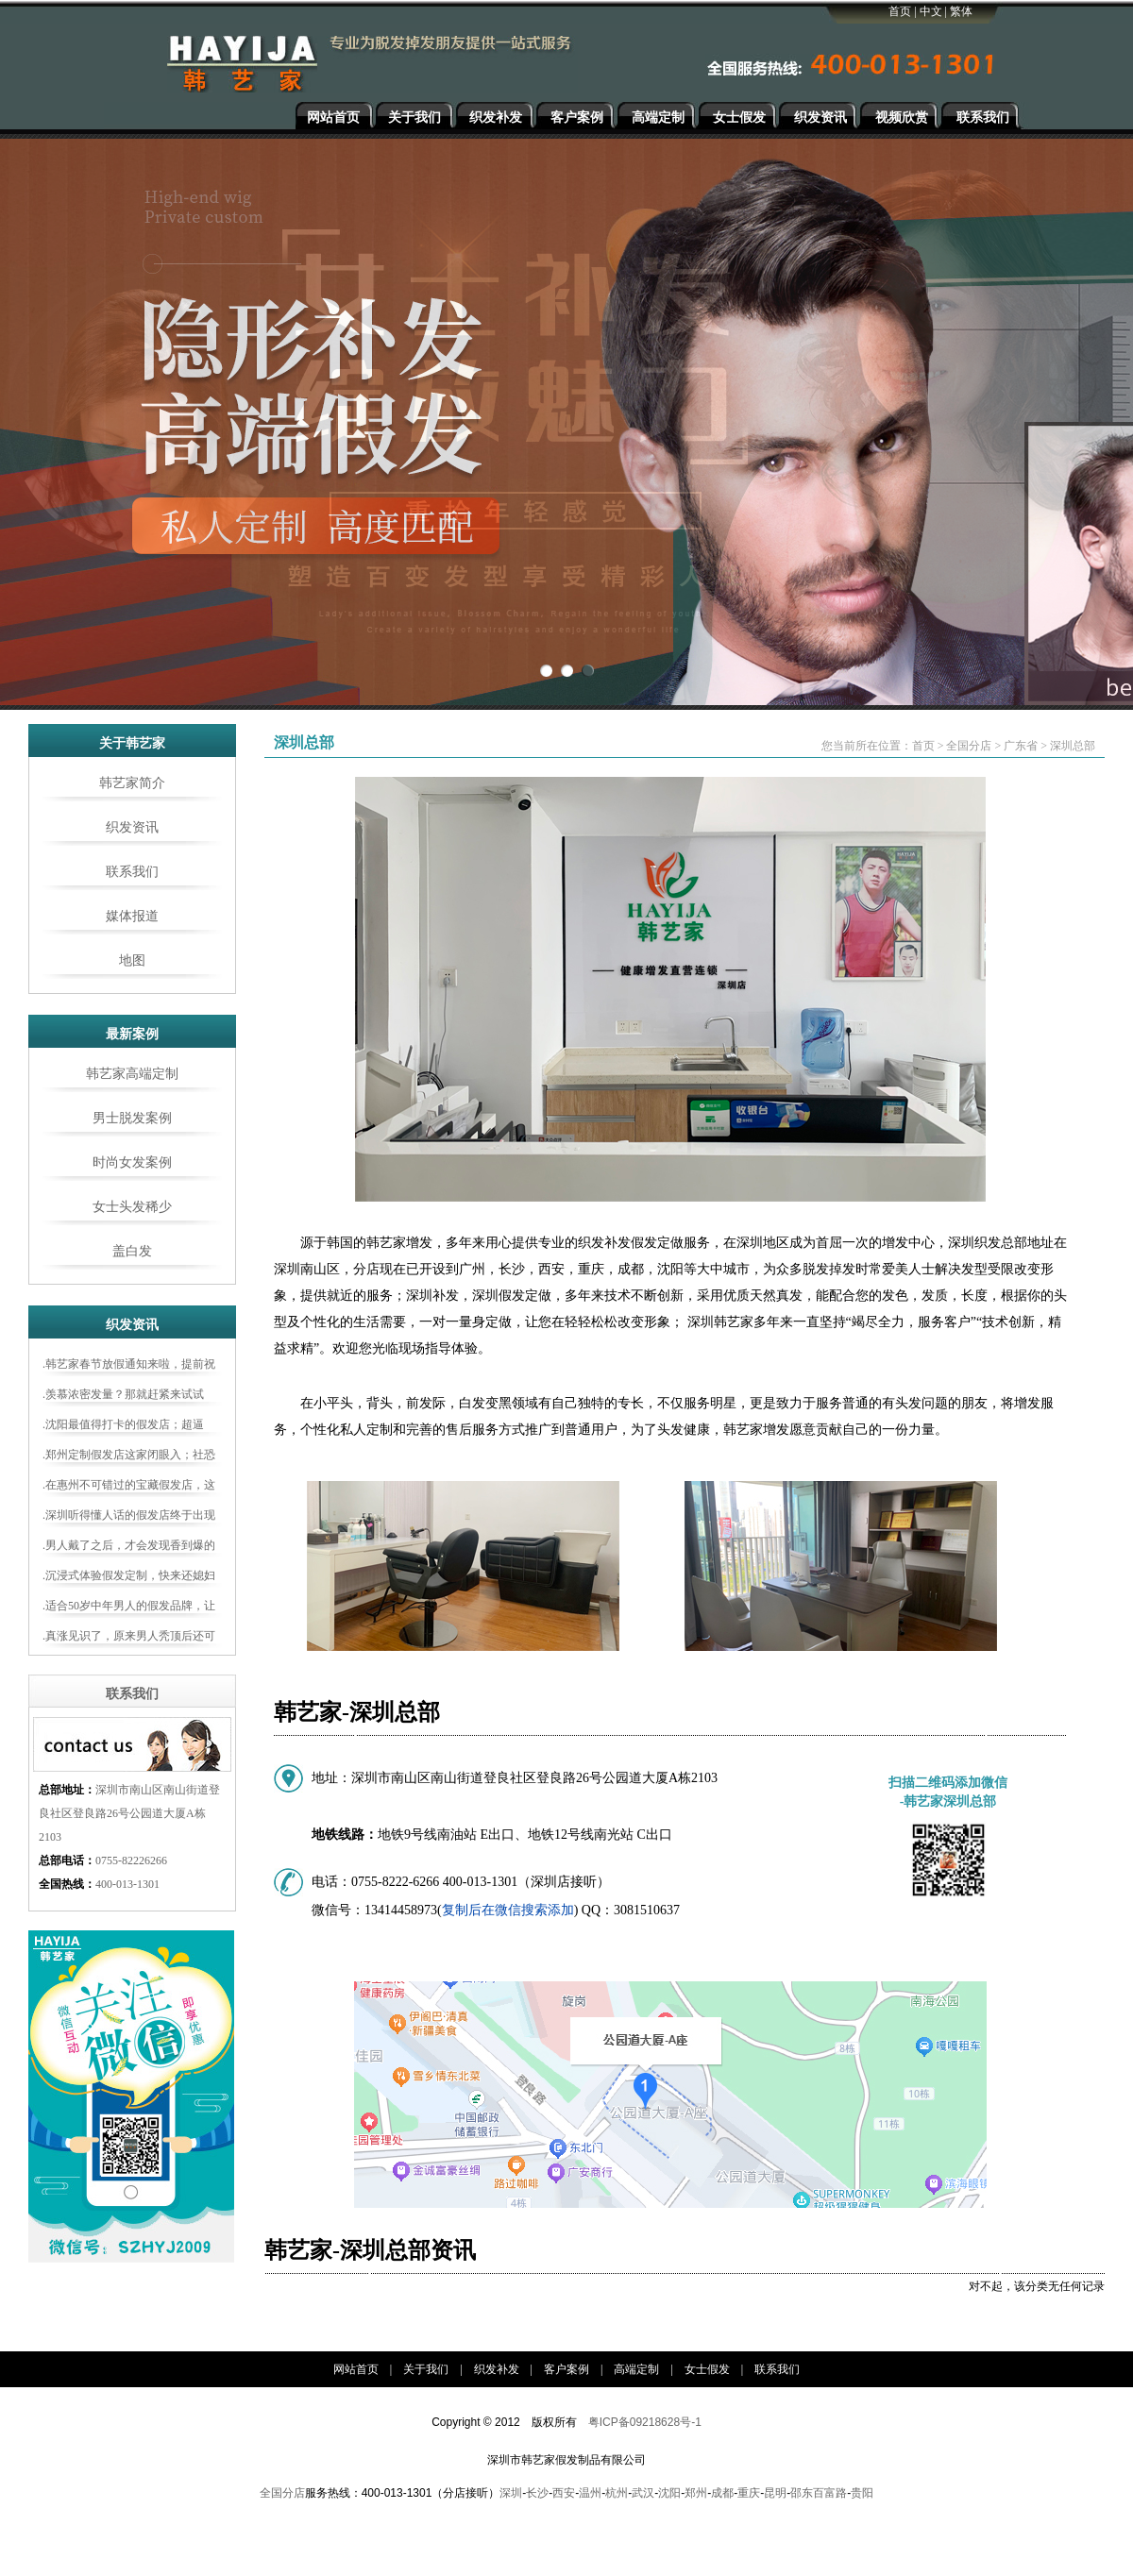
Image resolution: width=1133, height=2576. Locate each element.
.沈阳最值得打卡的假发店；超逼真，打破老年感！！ (123, 1427)
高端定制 (658, 117)
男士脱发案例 (132, 1118)
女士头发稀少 (132, 1207)
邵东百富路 (818, 2493)
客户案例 (576, 117)
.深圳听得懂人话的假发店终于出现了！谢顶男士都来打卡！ (128, 1517)
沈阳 (669, 2493)
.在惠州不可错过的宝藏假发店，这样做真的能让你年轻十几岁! (128, 1487)
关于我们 (414, 117)
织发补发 (495, 117)
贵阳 (862, 2493)
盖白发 (132, 1251)
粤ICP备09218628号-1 (645, 2422)
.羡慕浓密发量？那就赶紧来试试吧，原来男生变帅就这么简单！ (123, 1397)
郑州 (696, 2493)
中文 (931, 11)
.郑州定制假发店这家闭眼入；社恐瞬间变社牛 (128, 1457)
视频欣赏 (901, 117)
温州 (590, 2493)
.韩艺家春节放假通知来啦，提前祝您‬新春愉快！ (128, 1366)
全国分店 (968, 745)
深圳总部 (1072, 745)
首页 (899, 11)
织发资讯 (820, 117)
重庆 (748, 2493)
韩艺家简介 (132, 783)
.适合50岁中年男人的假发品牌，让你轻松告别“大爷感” (128, 1608)
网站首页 (333, 117)
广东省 (1021, 745)
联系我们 (982, 117)
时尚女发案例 (132, 1162)
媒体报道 (132, 916)
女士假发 (739, 117)
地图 (132, 960)
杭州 (616, 2493)
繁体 (961, 11)
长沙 (537, 2493)
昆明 (775, 2493)
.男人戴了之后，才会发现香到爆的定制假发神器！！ (128, 1548)
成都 (722, 2493)
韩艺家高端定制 (132, 1074)
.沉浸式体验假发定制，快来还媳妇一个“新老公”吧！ (128, 1578)
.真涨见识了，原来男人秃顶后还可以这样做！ (128, 1638)
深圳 (510, 2493)
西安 (563, 2493)
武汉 (643, 2493)
